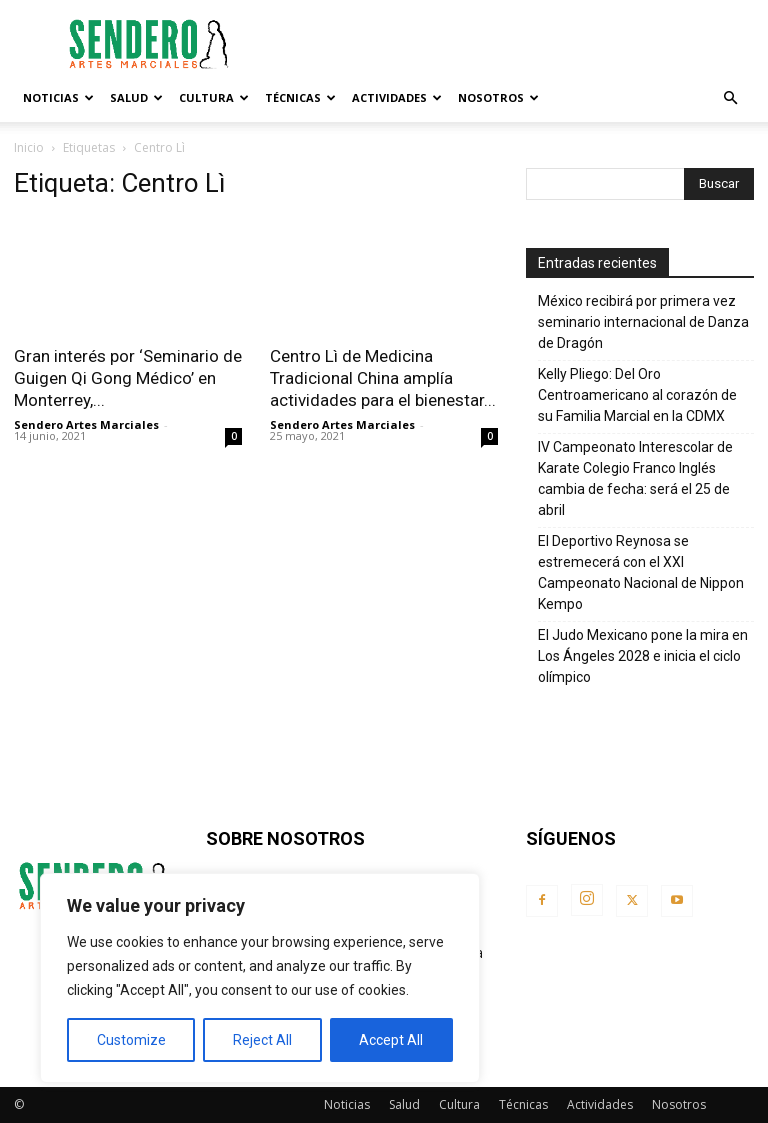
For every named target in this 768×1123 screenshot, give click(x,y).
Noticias (58, 97)
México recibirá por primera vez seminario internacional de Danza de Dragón (643, 322)
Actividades (397, 97)
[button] (730, 98)
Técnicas (300, 97)
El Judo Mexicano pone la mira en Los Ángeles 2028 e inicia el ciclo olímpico (643, 656)
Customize (131, 1040)
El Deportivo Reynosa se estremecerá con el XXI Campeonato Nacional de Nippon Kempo (641, 572)
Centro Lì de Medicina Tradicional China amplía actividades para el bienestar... (383, 378)
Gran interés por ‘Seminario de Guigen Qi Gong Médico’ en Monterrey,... (128, 378)
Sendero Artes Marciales (86, 424)
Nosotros (498, 97)
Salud (136, 97)
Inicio (29, 147)
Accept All (391, 1040)
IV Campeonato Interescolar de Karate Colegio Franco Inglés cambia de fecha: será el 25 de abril (635, 478)
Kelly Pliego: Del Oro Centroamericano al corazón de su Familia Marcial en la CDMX (637, 395)
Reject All (262, 1040)
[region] (260, 978)
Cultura (214, 97)
